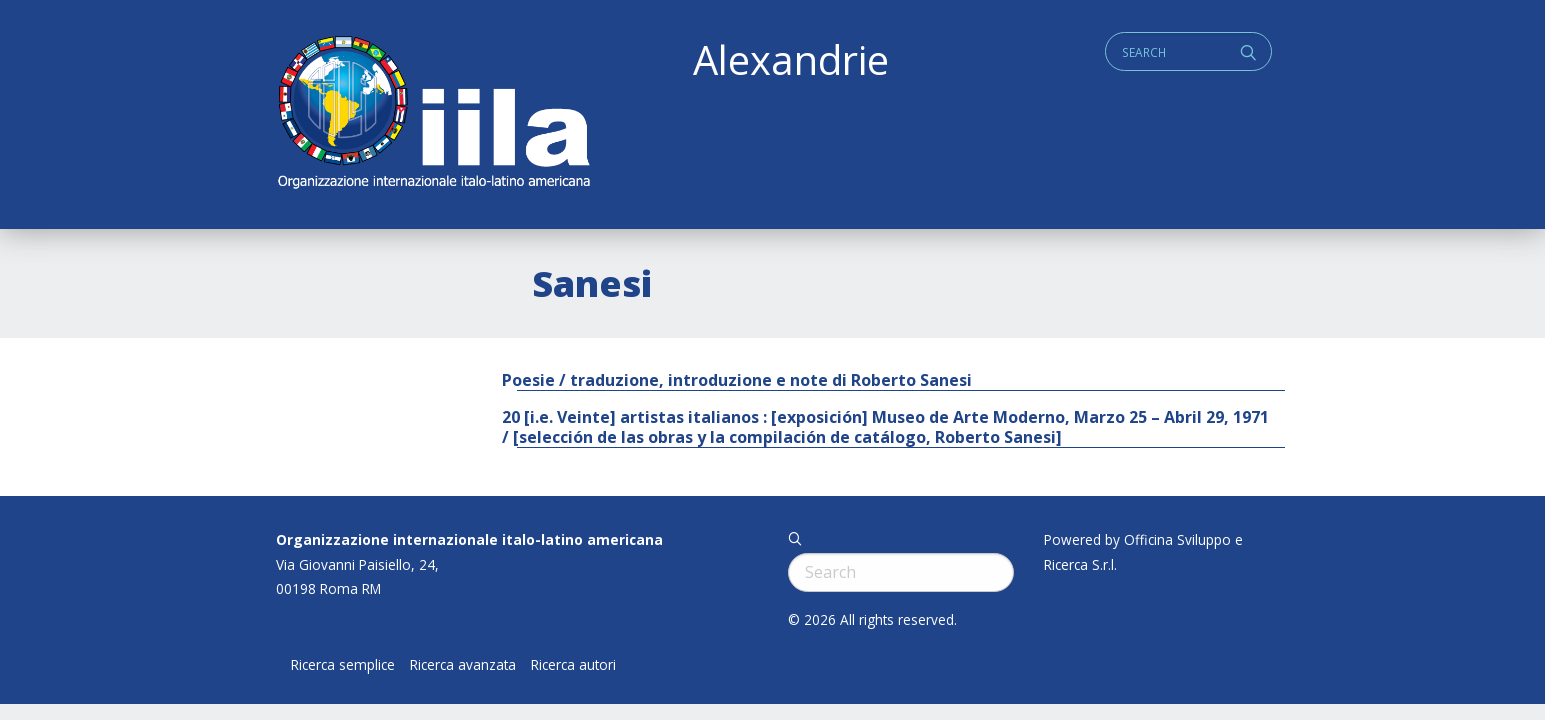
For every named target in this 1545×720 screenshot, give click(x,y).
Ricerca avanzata (463, 665)
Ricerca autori (573, 665)
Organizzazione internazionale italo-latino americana (469, 539)
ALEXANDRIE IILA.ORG (433, 114)
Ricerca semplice (343, 665)
